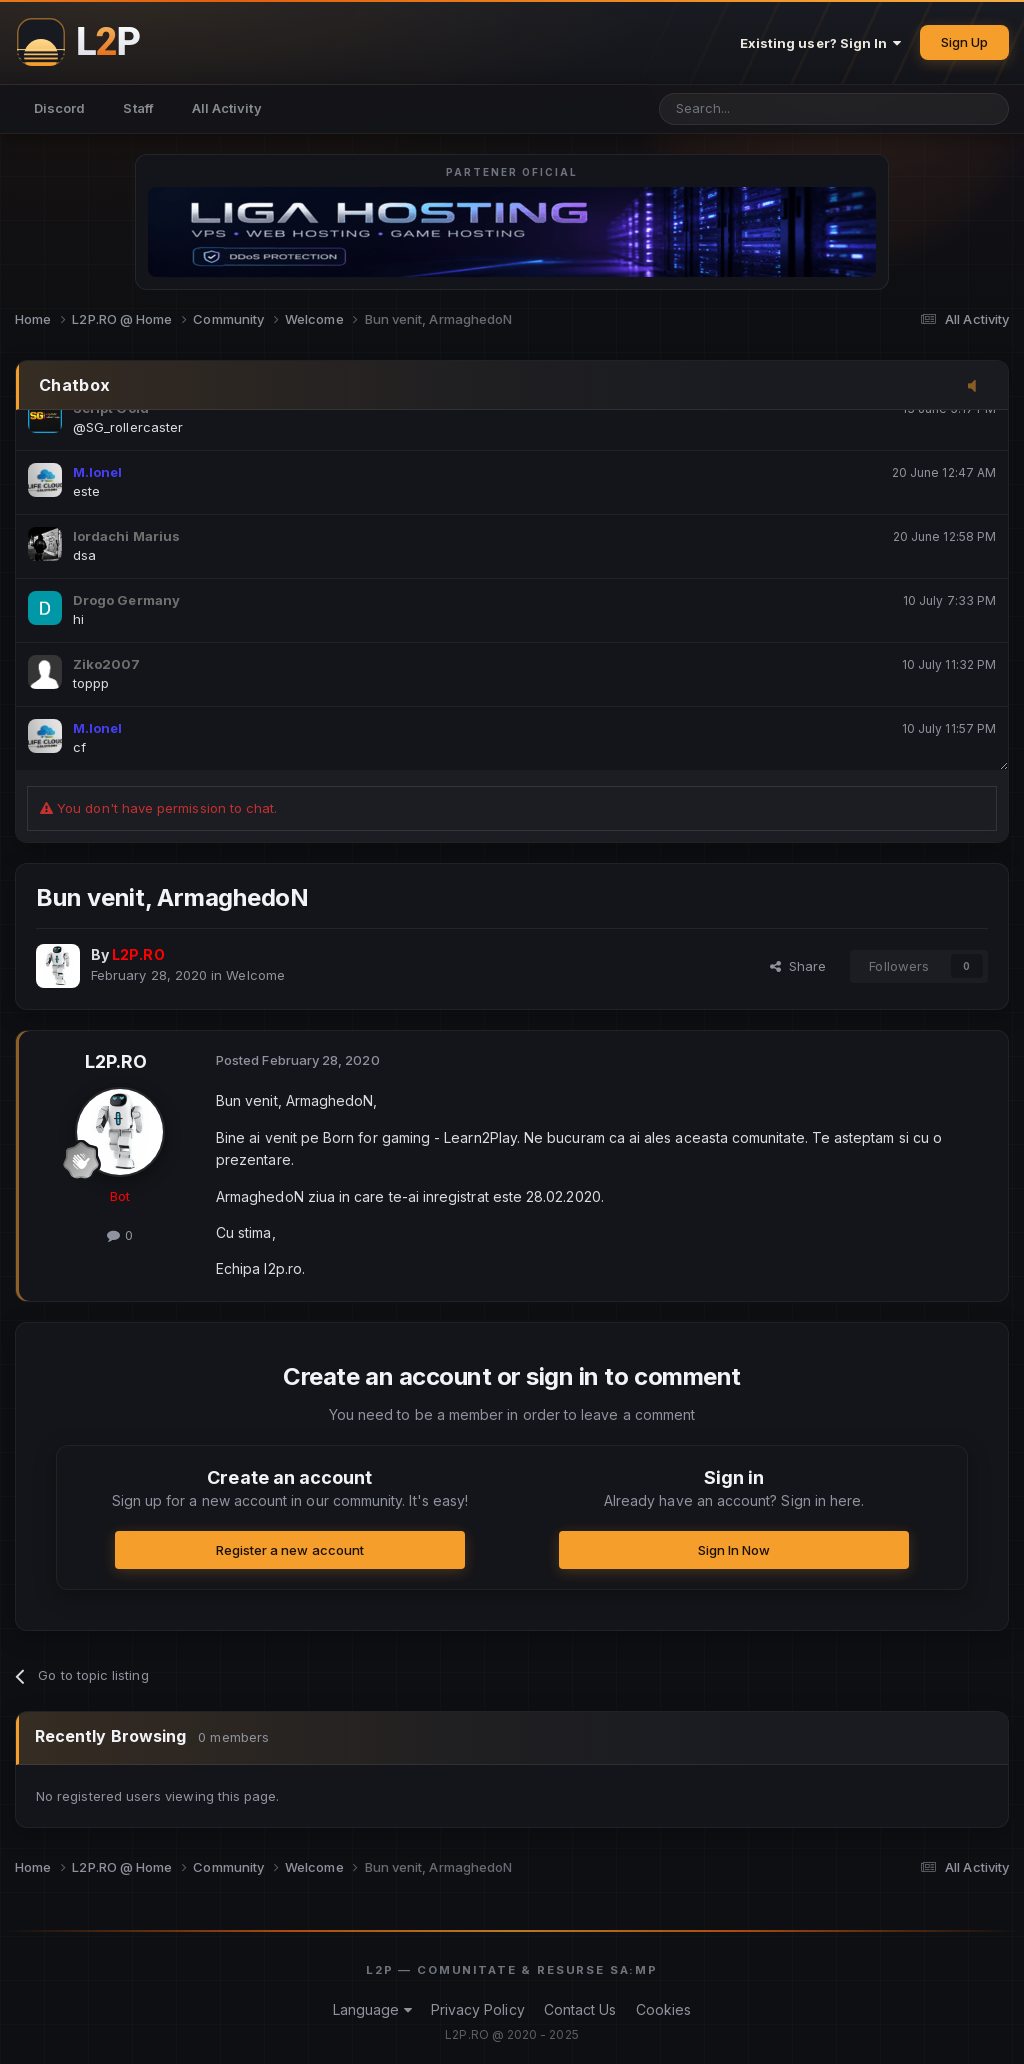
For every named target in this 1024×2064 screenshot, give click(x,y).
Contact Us (580, 2009)
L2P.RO (116, 1061)
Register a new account (290, 1550)
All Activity (227, 108)
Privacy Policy (478, 2009)
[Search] (760, 109)
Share (798, 966)
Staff (138, 108)
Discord (59, 108)
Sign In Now (734, 1550)
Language (372, 2009)
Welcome (255, 975)
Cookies (663, 2009)
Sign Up (964, 42)
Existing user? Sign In (821, 43)
